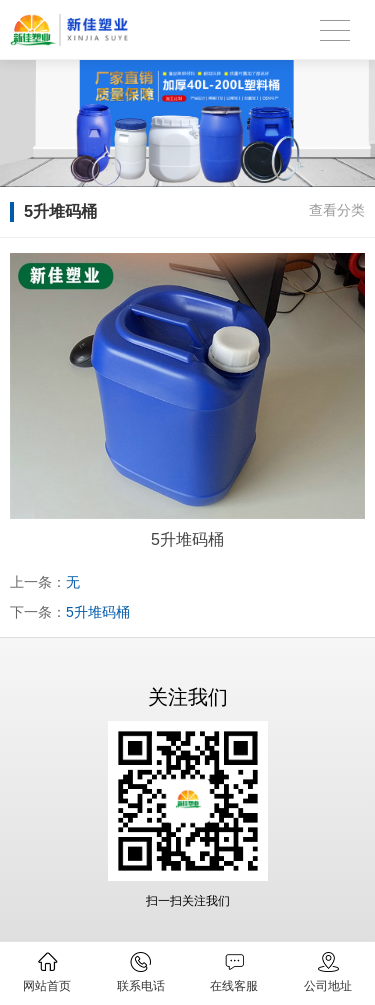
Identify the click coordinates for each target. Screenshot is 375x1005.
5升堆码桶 (98, 612)
